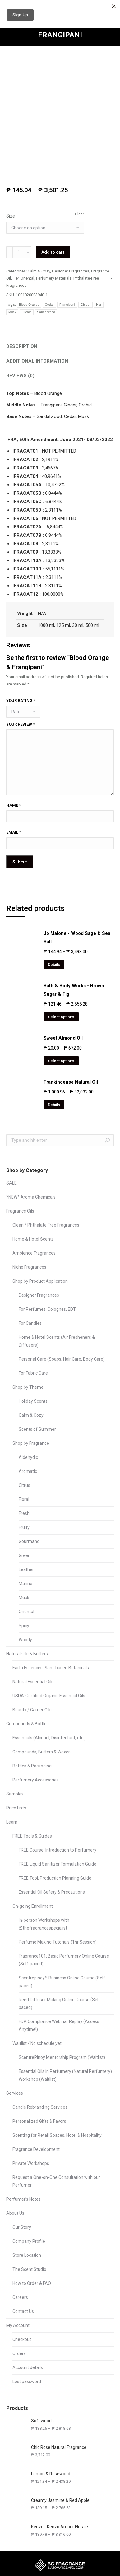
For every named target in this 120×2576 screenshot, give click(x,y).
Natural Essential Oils (32, 1681)
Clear (79, 214)
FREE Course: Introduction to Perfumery (57, 1850)
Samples (15, 1793)
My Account (18, 2325)
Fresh (24, 1513)
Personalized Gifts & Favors (39, 2121)
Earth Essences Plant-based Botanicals (50, 1667)
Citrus (24, 1485)
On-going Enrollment (32, 1906)
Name (13, 805)
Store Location (26, 2255)
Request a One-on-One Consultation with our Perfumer (56, 2181)
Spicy (24, 1625)
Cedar (49, 304)
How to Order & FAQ (31, 2283)
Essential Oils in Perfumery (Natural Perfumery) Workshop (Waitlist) (65, 2075)
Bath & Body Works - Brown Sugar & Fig (74, 990)
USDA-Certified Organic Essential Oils (48, 1695)
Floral (24, 1499)
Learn (11, 1821)
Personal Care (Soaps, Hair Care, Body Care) (62, 1359)
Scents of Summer (37, 1429)
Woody (25, 1639)
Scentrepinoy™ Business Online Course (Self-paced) (63, 1981)
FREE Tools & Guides (32, 1835)
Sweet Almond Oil (63, 1038)
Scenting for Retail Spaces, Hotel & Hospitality (57, 2135)
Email (13, 832)
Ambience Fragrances (34, 1253)
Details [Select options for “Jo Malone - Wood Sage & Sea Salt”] (54, 965)
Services (14, 2093)
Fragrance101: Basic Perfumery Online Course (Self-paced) (64, 1960)
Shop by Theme (28, 1387)
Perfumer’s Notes (23, 2199)
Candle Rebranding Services (39, 2107)
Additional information (37, 361)
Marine (25, 1583)
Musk (12, 312)
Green (24, 1555)
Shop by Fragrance (30, 1443)
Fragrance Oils (20, 1211)
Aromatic (28, 1471)
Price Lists (16, 1807)
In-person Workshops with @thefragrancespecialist (44, 1924)
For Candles (30, 1323)
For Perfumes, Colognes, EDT (47, 1309)
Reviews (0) (20, 375)
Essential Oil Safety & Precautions (52, 1892)
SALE (11, 1182)
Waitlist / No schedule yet (37, 2043)
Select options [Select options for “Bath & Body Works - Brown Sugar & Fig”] (61, 1017)
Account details (27, 2367)
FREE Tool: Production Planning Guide (55, 1878)
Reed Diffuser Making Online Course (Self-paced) (60, 2003)
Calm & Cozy (39, 271)
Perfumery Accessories (35, 1779)
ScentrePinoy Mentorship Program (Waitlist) (62, 2057)
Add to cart (52, 252)
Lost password (26, 2381)
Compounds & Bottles (27, 1723)
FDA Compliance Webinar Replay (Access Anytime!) (59, 2025)
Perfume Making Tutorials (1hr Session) (58, 1941)
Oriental (27, 278)
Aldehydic (28, 1457)
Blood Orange (29, 304)
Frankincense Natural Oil (71, 1082)
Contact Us (23, 2311)
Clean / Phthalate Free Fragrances (45, 1225)
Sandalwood (46, 312)
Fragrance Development (36, 2149)
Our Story (21, 2227)
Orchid (26, 312)
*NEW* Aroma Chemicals (31, 1196)
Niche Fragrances (29, 1267)
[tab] (60, 343)
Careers (20, 2297)
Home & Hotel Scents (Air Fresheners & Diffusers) (57, 1341)
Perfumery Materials (54, 278)
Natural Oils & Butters (27, 1653)
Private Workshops (30, 2163)
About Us (15, 2213)
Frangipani (67, 304)
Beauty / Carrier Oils (32, 1709)
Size (10, 216)
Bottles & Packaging (32, 1765)
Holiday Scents (33, 1401)
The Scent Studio (29, 2269)
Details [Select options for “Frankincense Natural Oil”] (54, 1105)
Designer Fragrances (70, 271)
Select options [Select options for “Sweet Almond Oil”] (61, 1061)
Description (21, 346)
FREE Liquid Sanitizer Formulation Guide (57, 1864)
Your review (20, 724)
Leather (26, 1569)
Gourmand (29, 1541)
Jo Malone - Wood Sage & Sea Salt (77, 937)
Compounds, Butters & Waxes (41, 1751)
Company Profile (28, 2241)
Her (16, 278)
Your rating (20, 700)
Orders (19, 2353)
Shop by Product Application (40, 1281)
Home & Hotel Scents (33, 1239)
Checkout (21, 2339)
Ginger (85, 304)
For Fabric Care (33, 1373)
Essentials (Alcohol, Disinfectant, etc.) (49, 1737)
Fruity (24, 1527)
